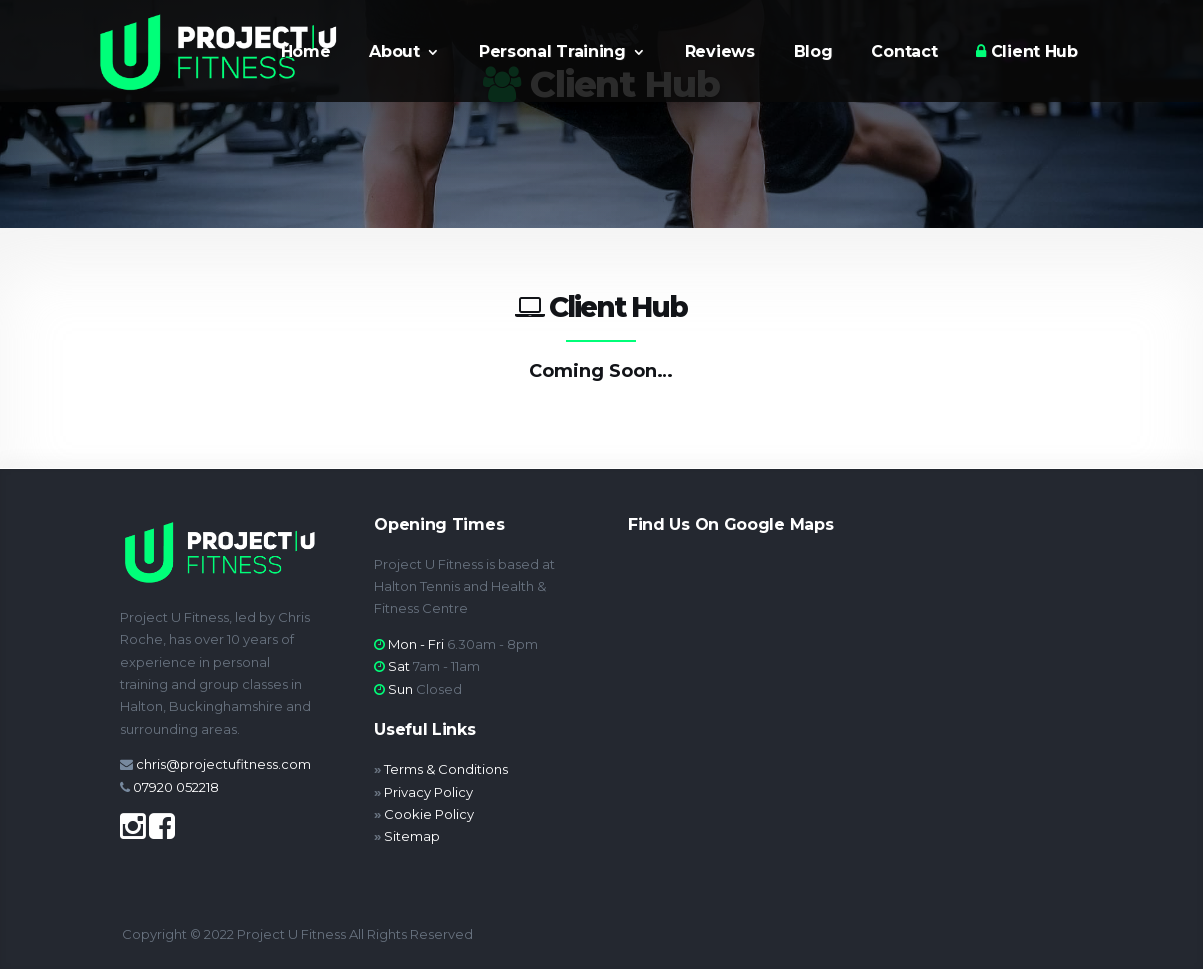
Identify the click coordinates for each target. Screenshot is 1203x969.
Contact (904, 53)
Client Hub (1026, 52)
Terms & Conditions (446, 769)
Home (306, 53)
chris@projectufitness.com (223, 764)
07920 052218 (176, 787)
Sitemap (412, 836)
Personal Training (552, 53)
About (394, 53)
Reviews (720, 53)
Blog (813, 53)
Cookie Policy (429, 814)
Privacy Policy (428, 792)
